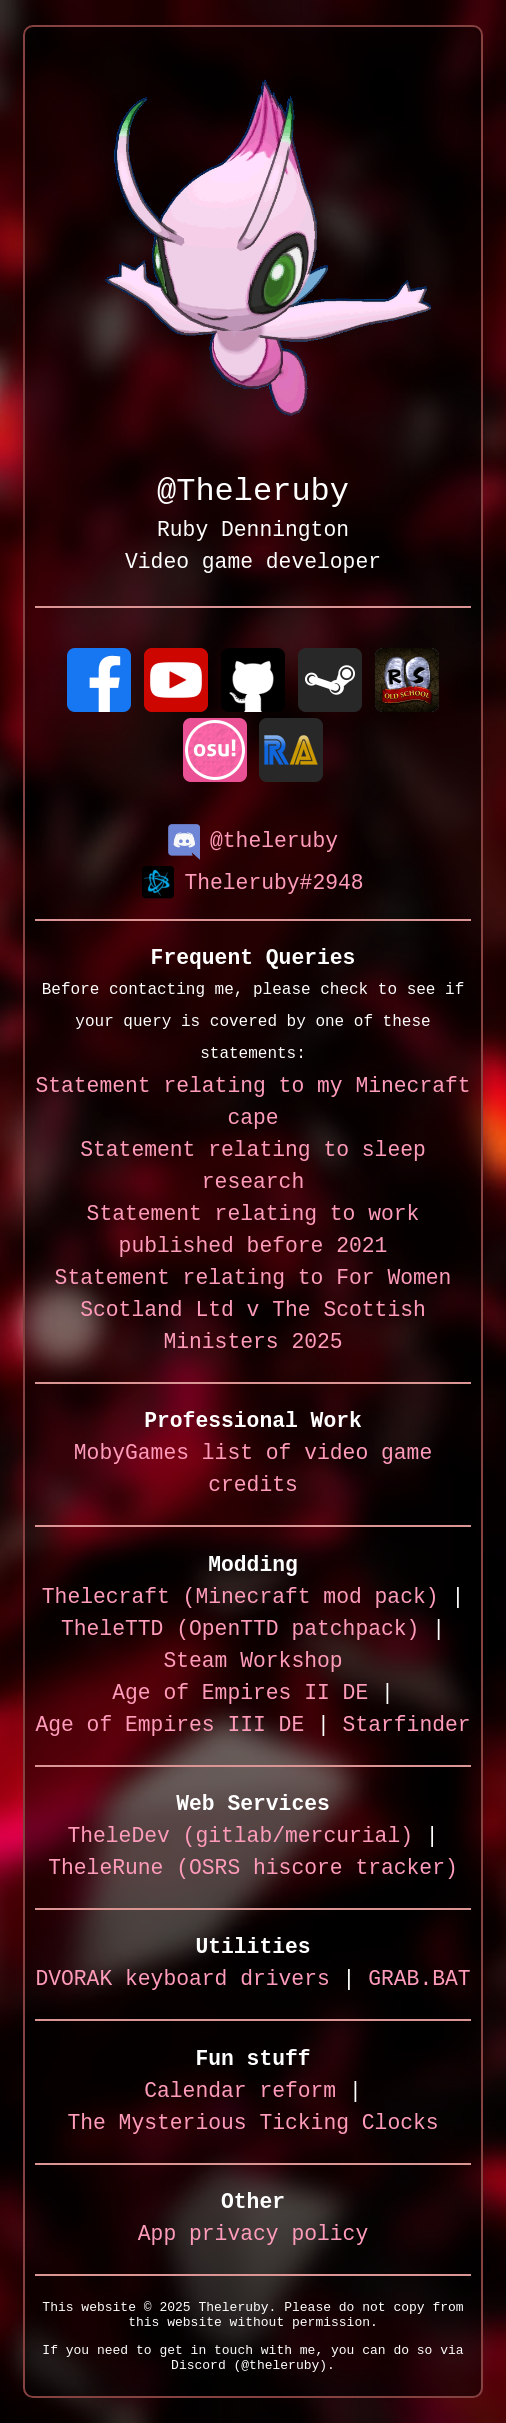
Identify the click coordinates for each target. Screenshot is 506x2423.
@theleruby (253, 839)
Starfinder (407, 1726)
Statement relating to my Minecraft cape (252, 1103)
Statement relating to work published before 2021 (253, 1231)
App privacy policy (253, 2235)
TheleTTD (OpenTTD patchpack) (240, 1630)
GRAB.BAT (419, 1980)
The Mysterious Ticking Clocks (252, 2124)
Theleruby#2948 (252, 882)
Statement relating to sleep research (253, 1167)
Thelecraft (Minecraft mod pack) (240, 1598)
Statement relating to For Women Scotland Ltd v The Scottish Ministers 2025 (253, 1311)
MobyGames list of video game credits (253, 1470)
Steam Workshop (252, 1662)
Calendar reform (240, 2092)
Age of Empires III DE (169, 1726)
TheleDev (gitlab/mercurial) (240, 1837)
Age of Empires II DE (240, 1694)
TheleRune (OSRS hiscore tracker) (253, 1869)
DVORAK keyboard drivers (182, 1980)
